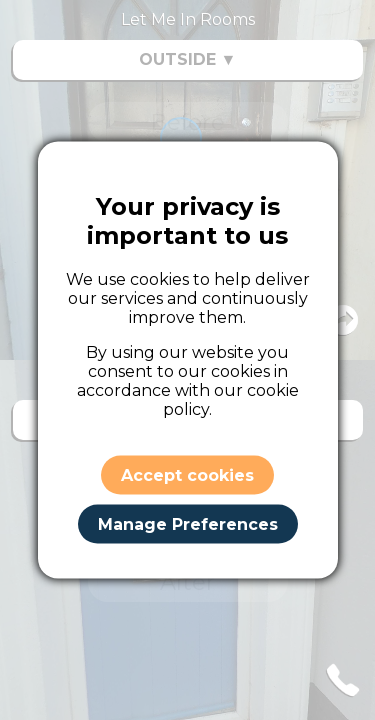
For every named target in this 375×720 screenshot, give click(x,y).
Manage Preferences (188, 523)
